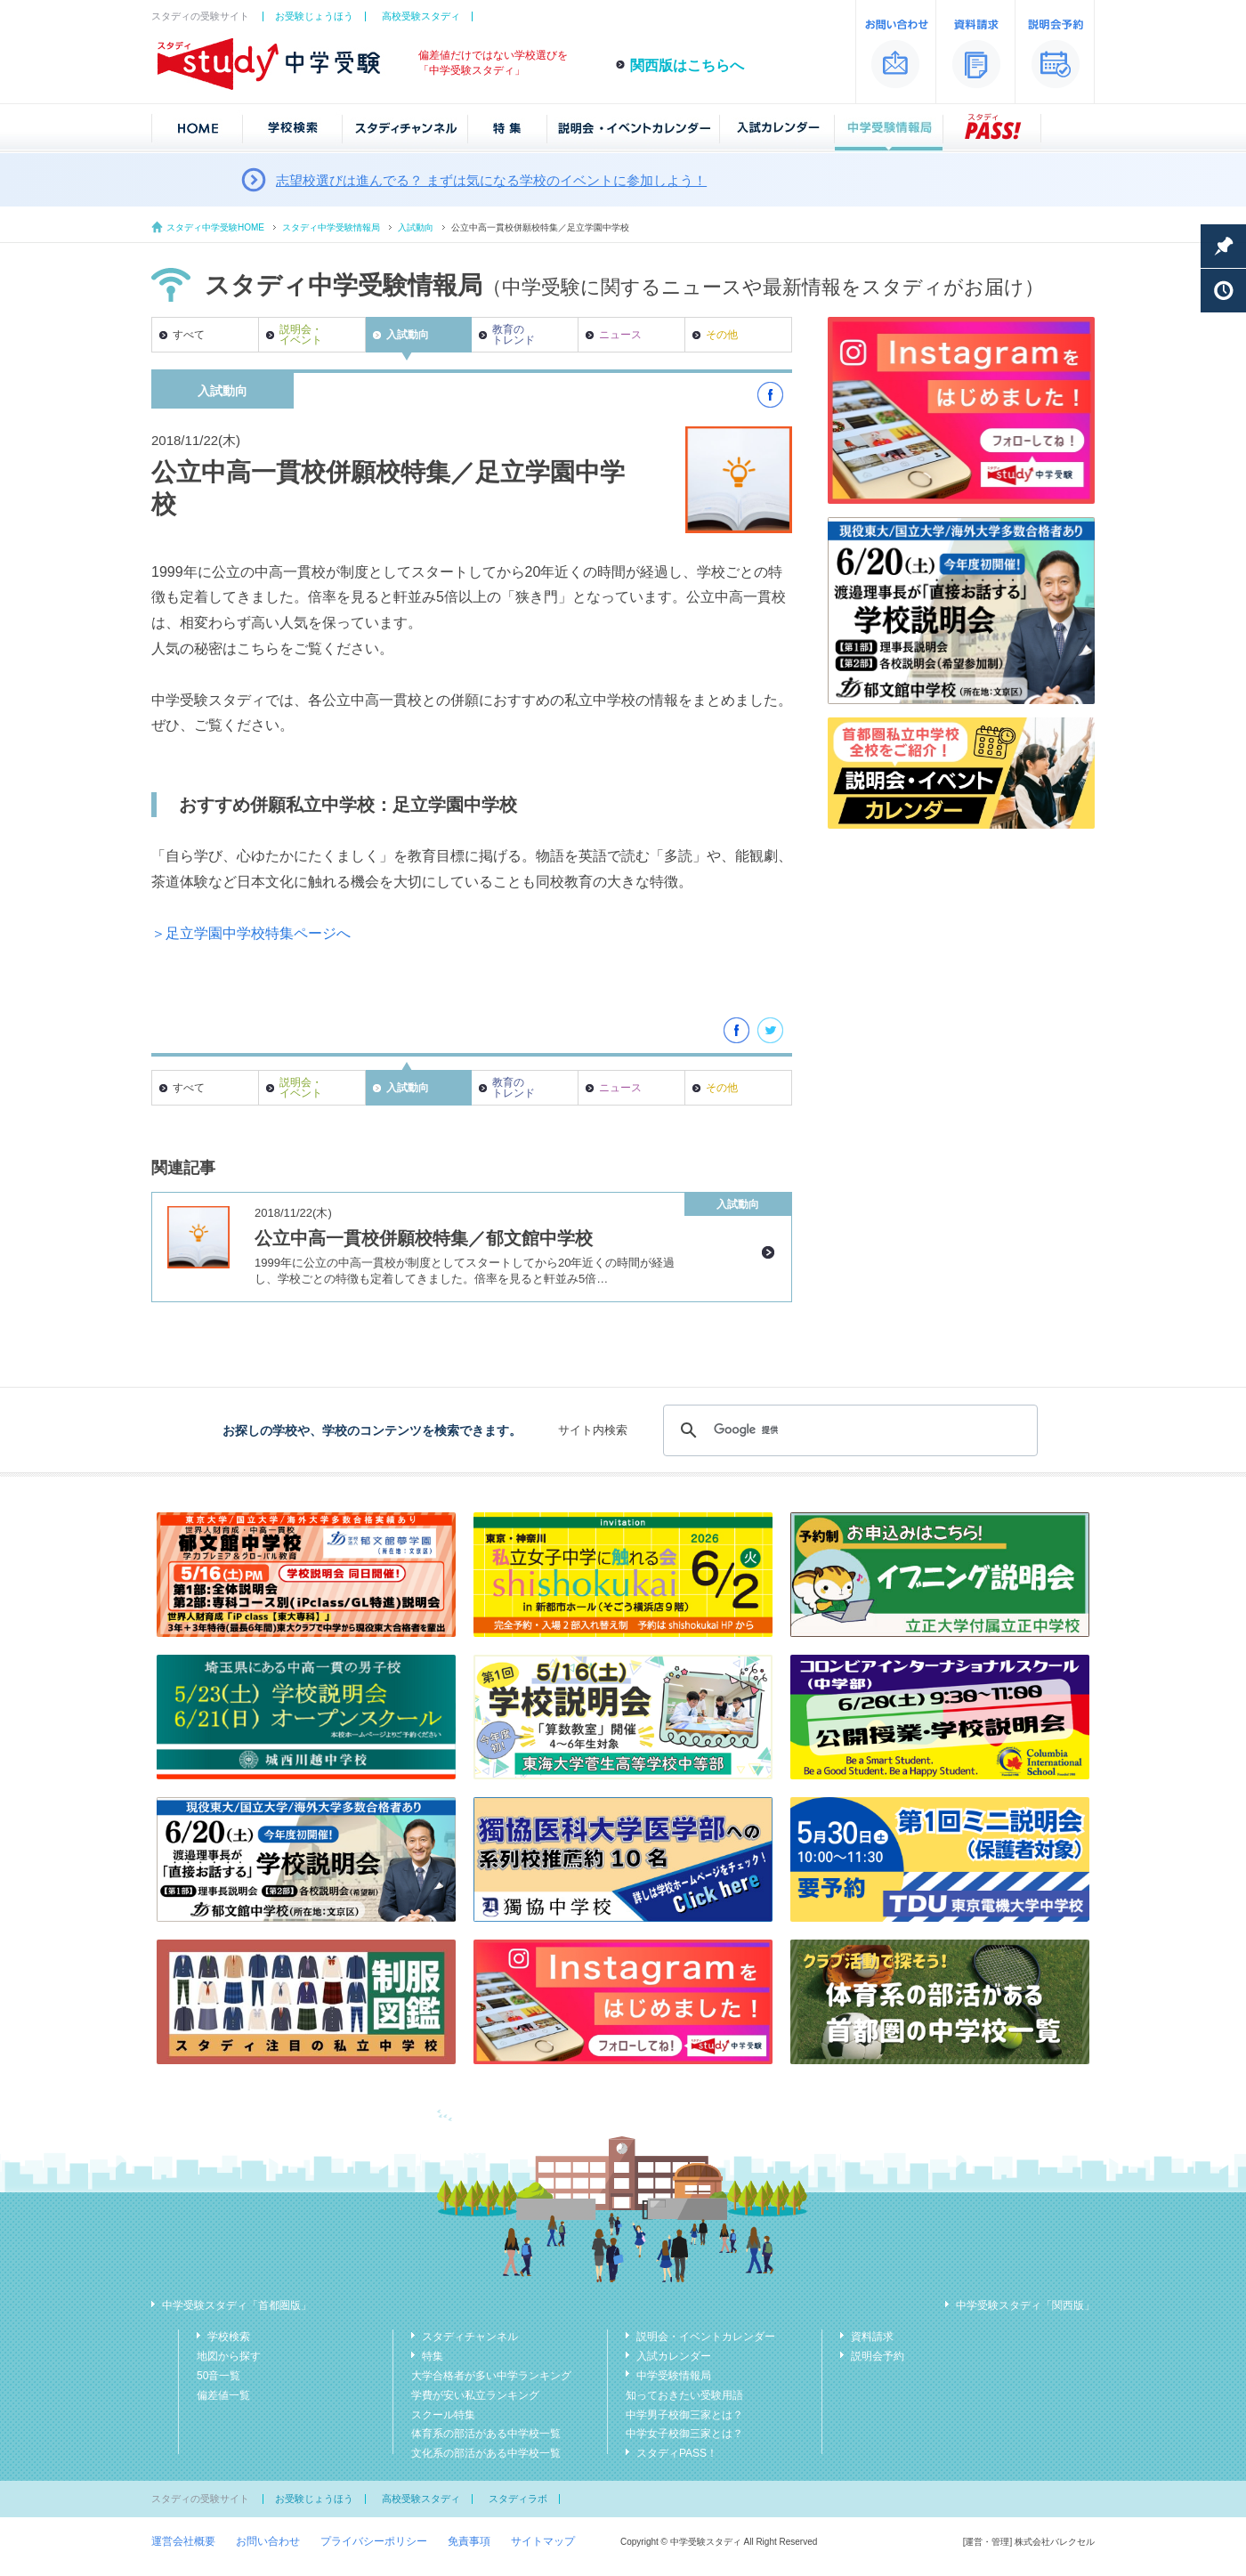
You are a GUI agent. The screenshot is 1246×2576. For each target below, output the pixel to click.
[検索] (848, 1430)
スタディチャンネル (470, 2336)
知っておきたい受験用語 (684, 2395)
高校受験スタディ (421, 16)
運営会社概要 (183, 2541)
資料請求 (872, 2336)
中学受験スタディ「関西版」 (1025, 2305)
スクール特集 (443, 2415)
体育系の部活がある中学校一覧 (486, 2433)
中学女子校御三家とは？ (684, 2433)
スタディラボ (518, 2498)
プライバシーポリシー (373, 2541)
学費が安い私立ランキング (475, 2395)
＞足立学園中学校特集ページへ (251, 933)
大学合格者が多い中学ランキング (491, 2375)
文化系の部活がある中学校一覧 (486, 2453)
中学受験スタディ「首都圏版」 (237, 2305)
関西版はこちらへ (687, 65)
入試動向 (415, 227)
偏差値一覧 (223, 2395)
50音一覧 (218, 2375)
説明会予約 (877, 2356)
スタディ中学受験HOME (215, 227)
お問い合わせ (268, 2541)
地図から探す (229, 2356)
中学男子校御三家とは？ (684, 2415)
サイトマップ (543, 2541)
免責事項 (469, 2541)
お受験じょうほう (314, 16)
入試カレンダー (673, 2356)
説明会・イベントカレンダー (705, 2336)
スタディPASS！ (676, 2453)
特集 (432, 2356)
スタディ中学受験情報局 (331, 227)
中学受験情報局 (673, 2375)
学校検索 (228, 2336)
